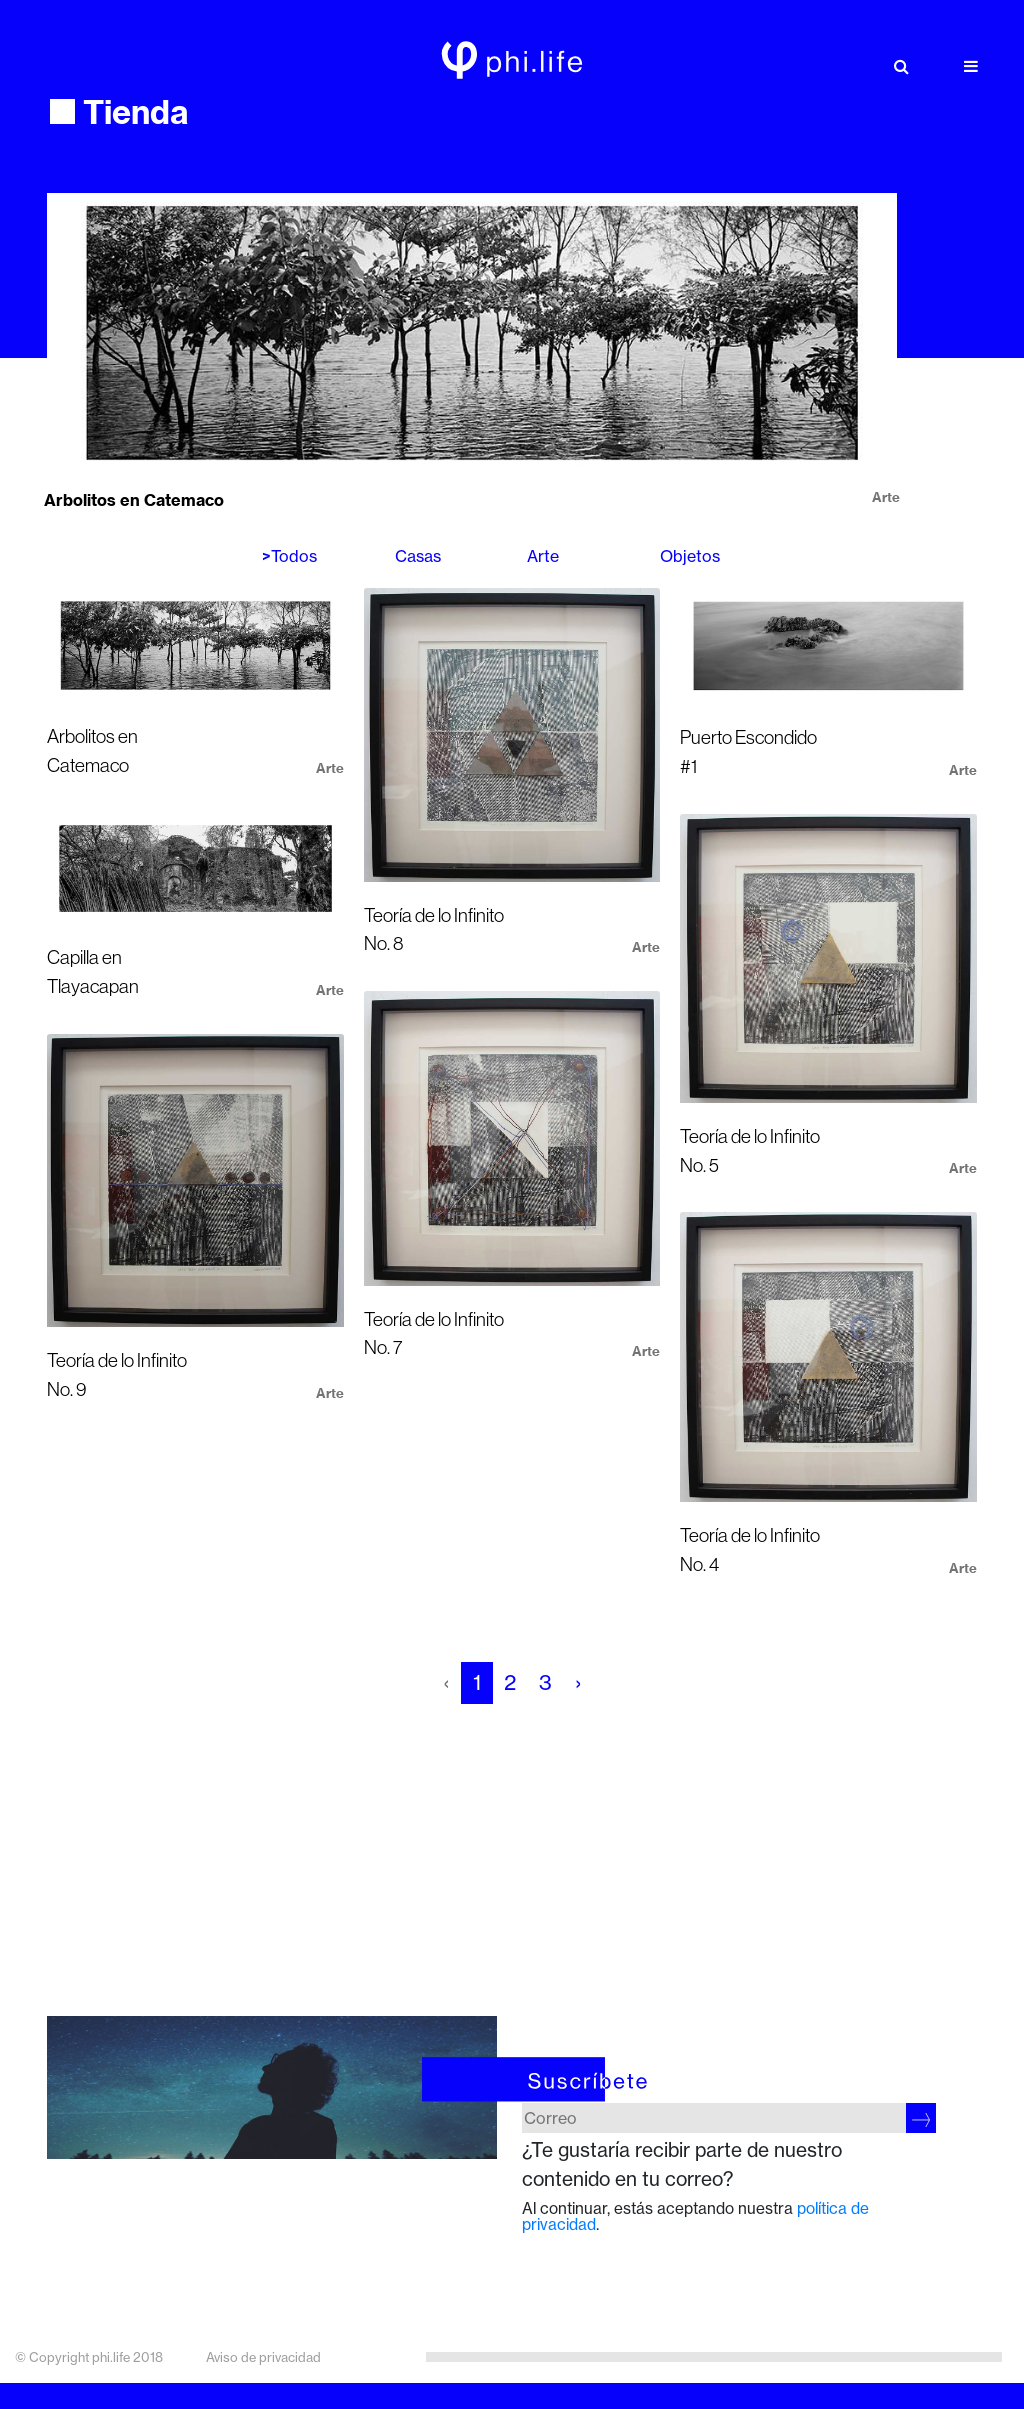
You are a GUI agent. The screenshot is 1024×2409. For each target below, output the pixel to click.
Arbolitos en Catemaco (134, 500)
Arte (543, 556)
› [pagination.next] (578, 1682)
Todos (294, 556)
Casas (418, 556)
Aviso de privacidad (263, 2357)
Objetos (690, 556)
